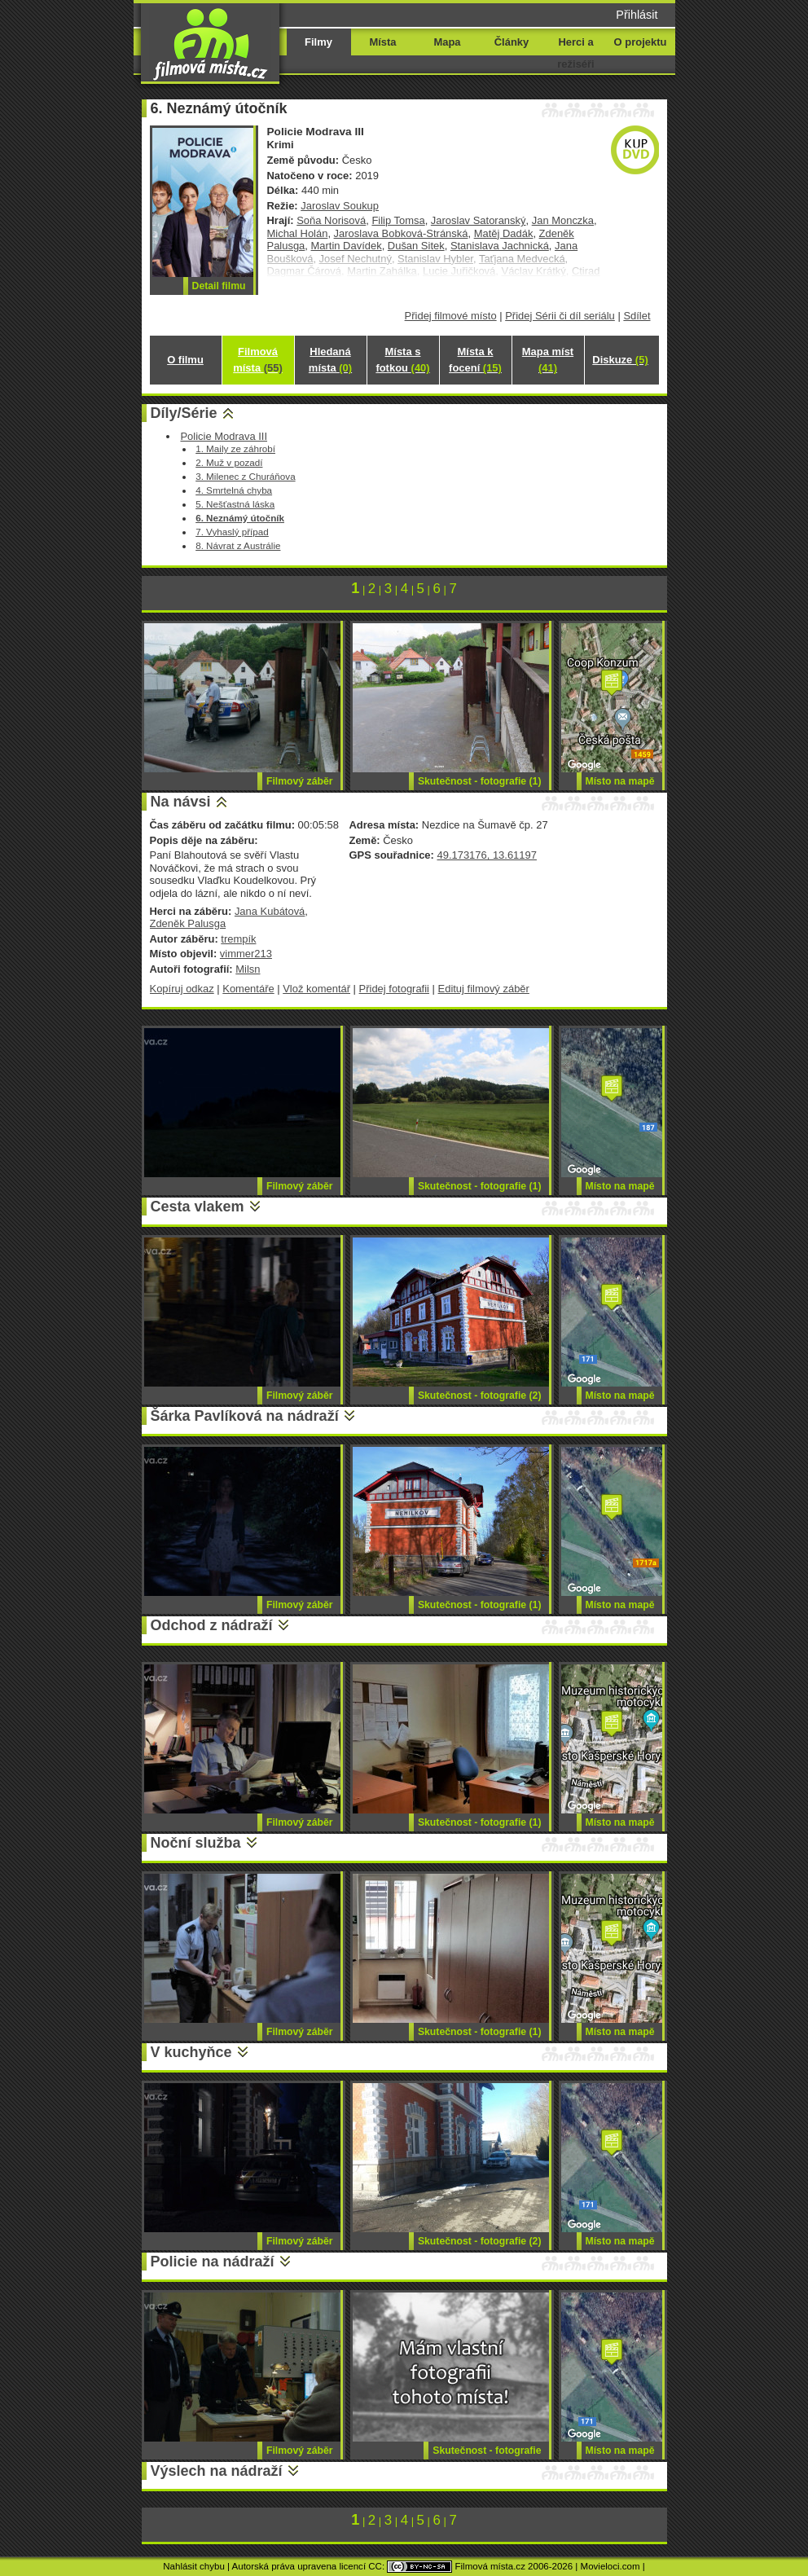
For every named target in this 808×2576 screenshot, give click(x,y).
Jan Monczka (563, 220)
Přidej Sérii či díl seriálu (560, 316)
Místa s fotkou (402, 359)
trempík (238, 939)
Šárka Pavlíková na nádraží (245, 1416)
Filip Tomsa (397, 220)
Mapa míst (547, 359)
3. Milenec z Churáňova (245, 476)
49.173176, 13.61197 (486, 855)
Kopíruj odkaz (182, 988)
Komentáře (248, 988)
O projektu (640, 42)
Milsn (247, 969)
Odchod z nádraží (212, 1625)
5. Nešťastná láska (234, 504)
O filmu (185, 360)
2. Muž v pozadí (228, 462)
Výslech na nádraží (217, 2471)
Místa (382, 42)
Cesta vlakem (197, 1206)
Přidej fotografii (394, 988)
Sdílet (636, 316)
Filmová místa (257, 359)
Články (511, 42)
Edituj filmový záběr (483, 988)
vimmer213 (246, 953)
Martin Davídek (346, 246)
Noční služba (196, 1843)
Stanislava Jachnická (499, 246)
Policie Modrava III (223, 436)
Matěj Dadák (504, 233)
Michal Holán (297, 233)
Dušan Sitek (416, 246)
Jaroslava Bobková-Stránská (401, 233)
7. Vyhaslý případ (232, 531)
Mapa (446, 42)
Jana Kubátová (270, 911)
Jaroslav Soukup (340, 206)
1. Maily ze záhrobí (235, 448)
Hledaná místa (330, 359)
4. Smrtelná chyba (233, 490)
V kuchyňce (191, 2052)
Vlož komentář (316, 988)
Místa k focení (475, 359)
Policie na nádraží (212, 2261)
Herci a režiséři (575, 53)
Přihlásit (636, 14)
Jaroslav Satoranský (478, 220)
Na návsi (181, 801)
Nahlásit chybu (194, 2566)
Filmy (318, 42)
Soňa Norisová (331, 220)
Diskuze (620, 360)
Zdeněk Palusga (188, 923)
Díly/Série (184, 413)
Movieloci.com (610, 2566)
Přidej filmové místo (451, 316)
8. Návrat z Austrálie (237, 545)
